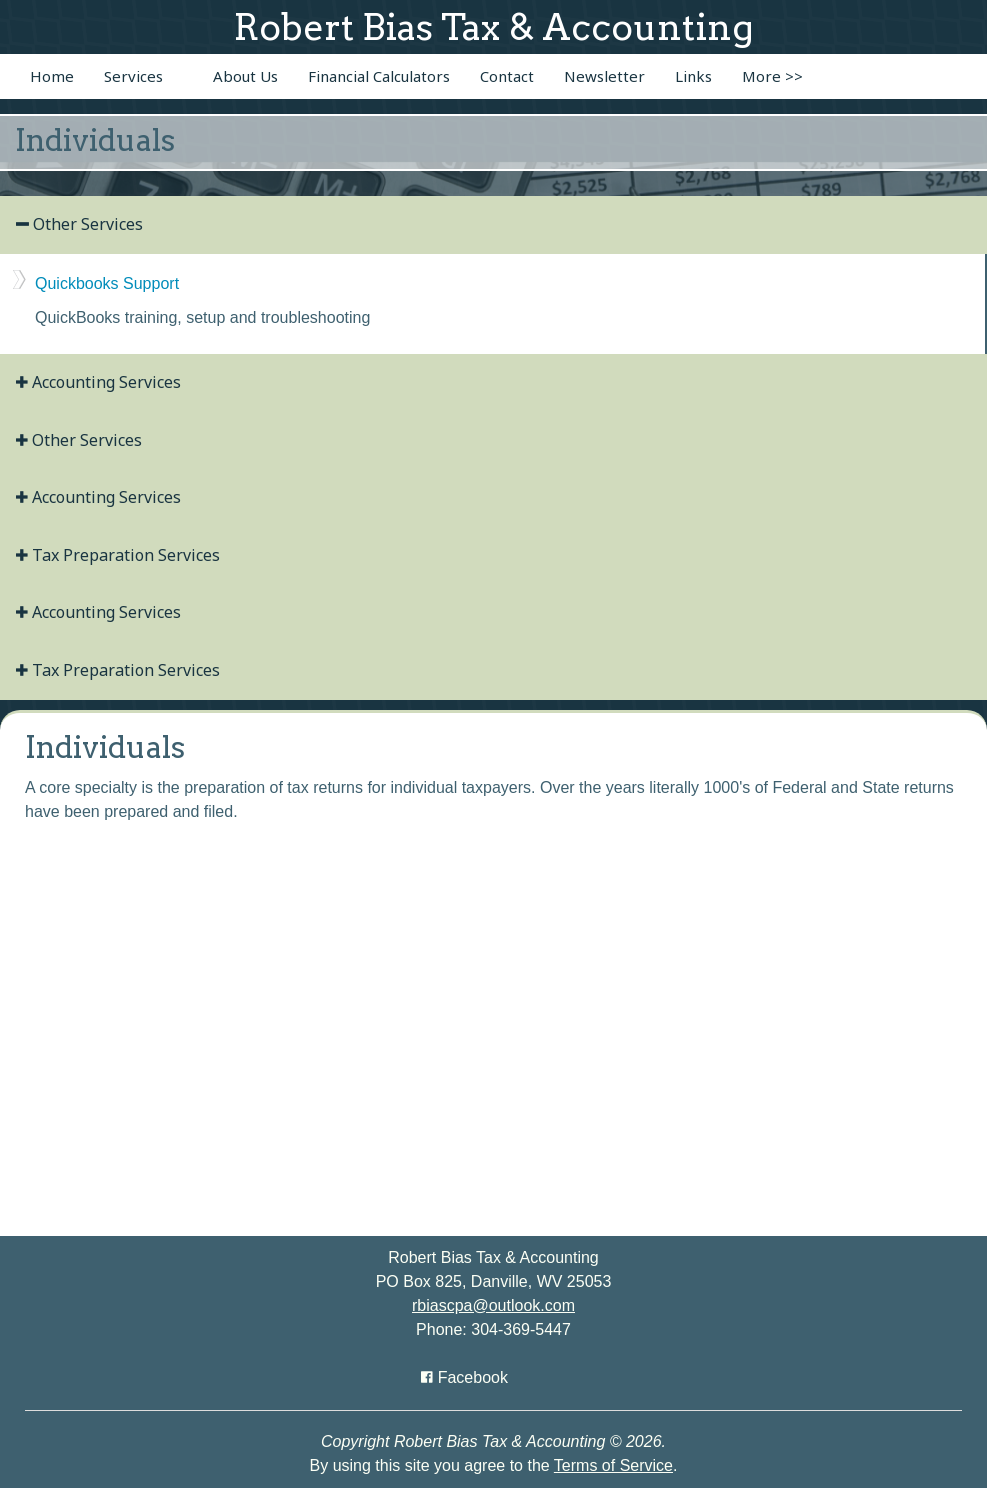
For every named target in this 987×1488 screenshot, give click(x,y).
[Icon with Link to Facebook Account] (464, 1377)
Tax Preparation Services (118, 555)
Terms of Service (613, 1465)
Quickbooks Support (107, 283)
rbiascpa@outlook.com (493, 1305)
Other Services (79, 224)
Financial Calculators (379, 76)
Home (52, 76)
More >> (772, 76)
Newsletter (604, 76)
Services (133, 76)
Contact (507, 76)
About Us (245, 76)
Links (693, 76)
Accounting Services (98, 382)
